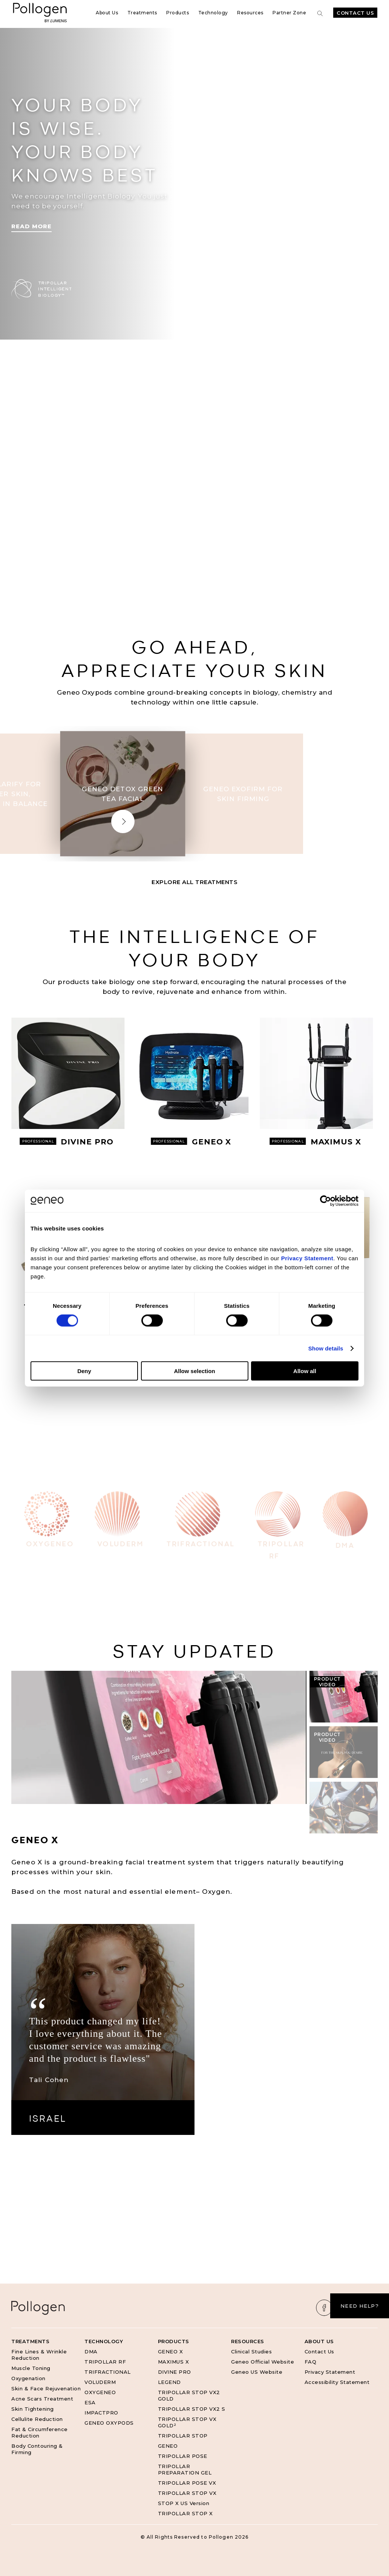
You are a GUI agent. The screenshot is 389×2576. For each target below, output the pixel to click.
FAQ (311, 2362)
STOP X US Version (184, 2503)
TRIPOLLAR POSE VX (187, 2483)
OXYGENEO (100, 2392)
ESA (90, 2402)
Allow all (304, 1371)
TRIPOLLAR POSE (182, 2456)
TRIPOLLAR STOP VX (187, 2493)
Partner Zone (289, 12)
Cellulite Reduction (37, 2419)
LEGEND (169, 2382)
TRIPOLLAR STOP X (185, 2513)
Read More (31, 226)
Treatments (142, 12)
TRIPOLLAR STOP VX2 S (191, 2409)
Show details (325, 1348)
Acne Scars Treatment (42, 2399)
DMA (91, 2351)
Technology (213, 12)
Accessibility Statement (337, 2382)
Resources (250, 12)
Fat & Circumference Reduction (39, 2432)
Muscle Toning (31, 2368)
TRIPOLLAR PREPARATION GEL (185, 2469)
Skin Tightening (32, 2409)
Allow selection (194, 1371)
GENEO (168, 2446)
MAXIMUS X (173, 2362)
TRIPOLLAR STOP (183, 2436)
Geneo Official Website (262, 2362)
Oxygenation (28, 2378)
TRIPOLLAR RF (105, 2362)
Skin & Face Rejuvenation (46, 2388)
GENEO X (170, 2351)
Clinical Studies (251, 2351)
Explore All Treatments (194, 882)
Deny (84, 1371)
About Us (107, 12)
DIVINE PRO (174, 2372)
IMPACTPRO (101, 2413)
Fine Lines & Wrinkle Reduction (39, 2354)
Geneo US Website (256, 2372)
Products (177, 12)
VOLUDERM (100, 2382)
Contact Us (355, 13)
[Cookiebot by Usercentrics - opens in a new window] (325, 1200)
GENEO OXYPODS (109, 2423)
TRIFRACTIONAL (107, 2372)
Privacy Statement (330, 2372)
